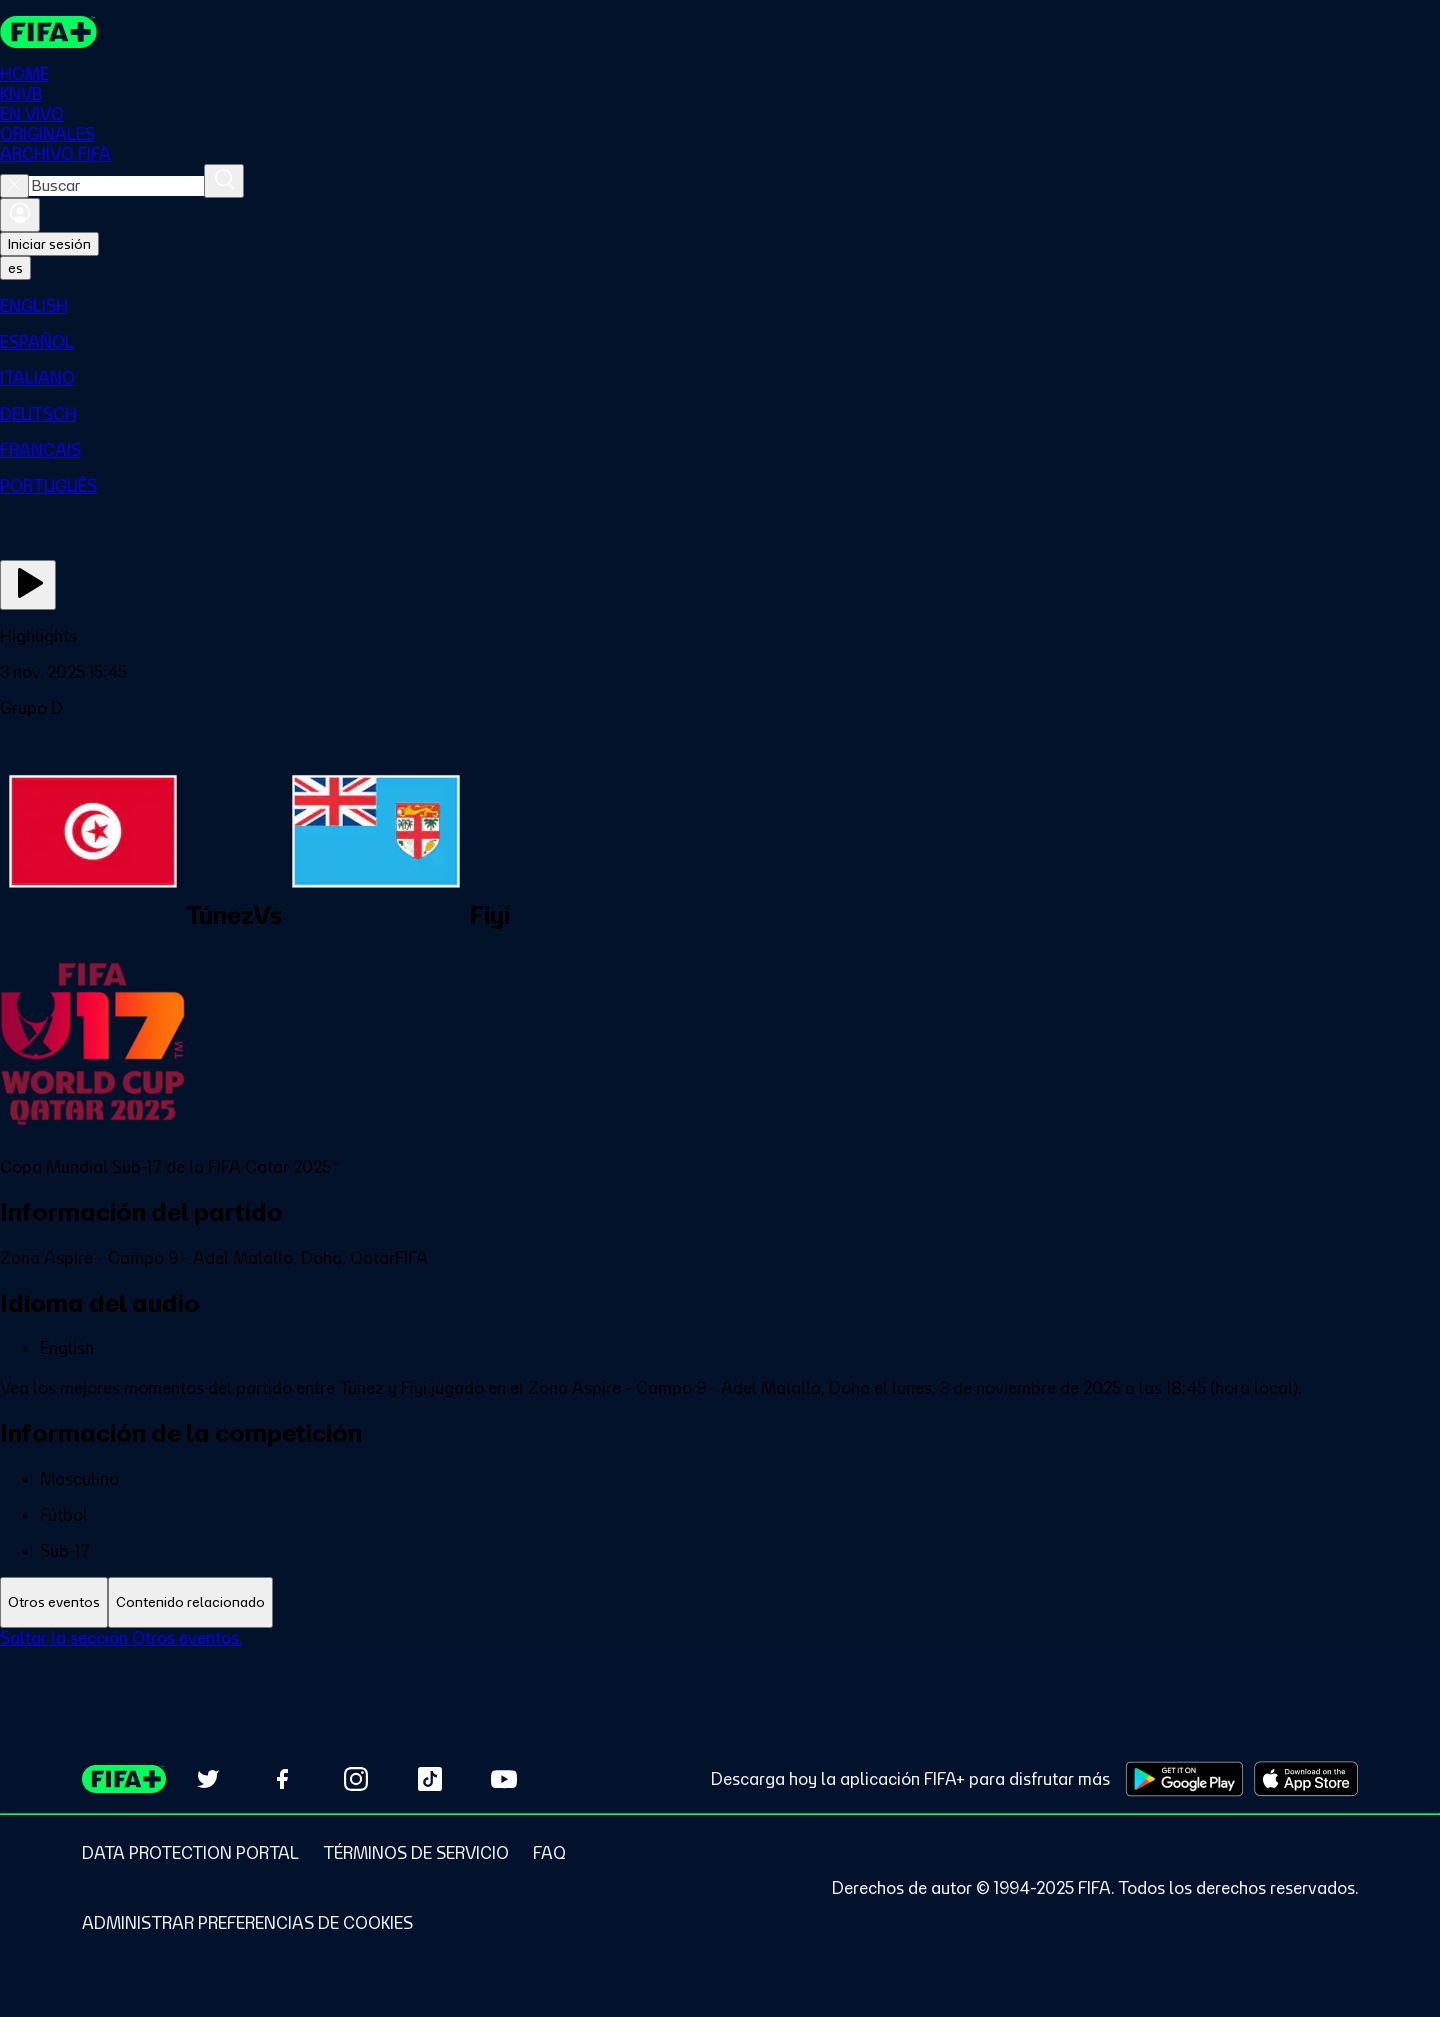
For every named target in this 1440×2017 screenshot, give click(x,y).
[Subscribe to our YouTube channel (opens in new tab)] (504, 1779)
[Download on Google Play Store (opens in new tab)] (1184, 1779)
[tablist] (720, 1602)
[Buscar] (224, 181)
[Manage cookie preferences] (247, 1923)
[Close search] (14, 186)
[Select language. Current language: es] (15, 268)
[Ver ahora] (28, 585)
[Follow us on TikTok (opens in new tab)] (430, 1779)
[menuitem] (720, 306)
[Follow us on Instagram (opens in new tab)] (356, 1779)
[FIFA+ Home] (48, 32)
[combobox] (116, 186)
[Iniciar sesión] (20, 215)
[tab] (54, 1602)
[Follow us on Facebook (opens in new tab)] (282, 1779)
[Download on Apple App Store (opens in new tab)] (1306, 1779)
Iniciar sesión (49, 244)
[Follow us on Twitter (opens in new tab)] (208, 1779)
